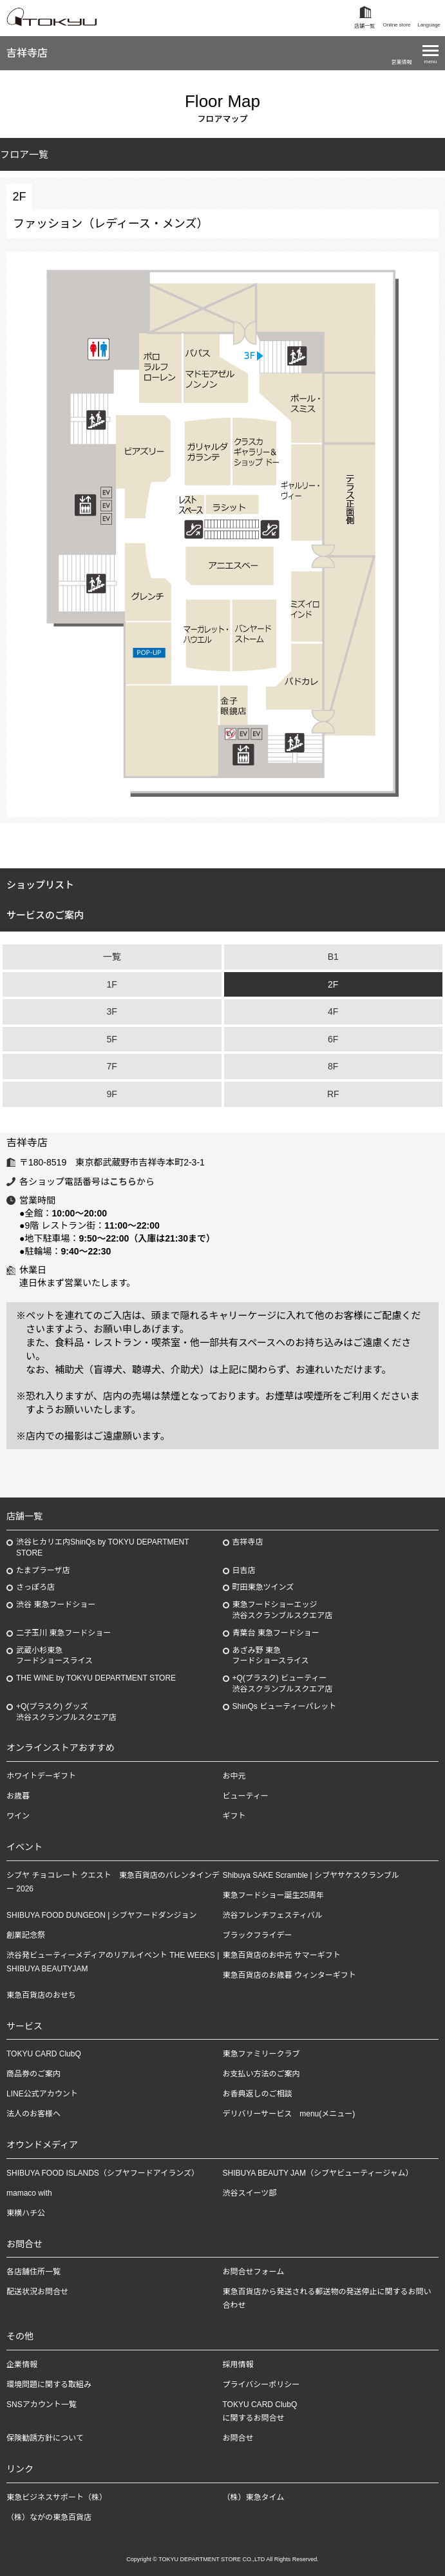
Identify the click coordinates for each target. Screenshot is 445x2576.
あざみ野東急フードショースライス (270, 1656)
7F (112, 1066)
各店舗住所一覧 (33, 2271)
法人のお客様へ (33, 2113)
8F (333, 1066)
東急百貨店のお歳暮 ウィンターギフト (289, 1975)
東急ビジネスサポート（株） (56, 2497)
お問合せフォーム (254, 2271)
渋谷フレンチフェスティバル (273, 1915)
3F (112, 1011)
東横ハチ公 (25, 2213)
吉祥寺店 (27, 53)
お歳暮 (18, 1795)
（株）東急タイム (254, 2497)
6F (333, 1039)
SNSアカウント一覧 (41, 2404)
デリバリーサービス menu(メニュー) (289, 2113)
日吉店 (244, 1570)
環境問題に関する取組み (48, 2384)
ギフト (234, 1815)
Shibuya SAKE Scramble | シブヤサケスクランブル (311, 1875)
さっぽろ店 (35, 1587)
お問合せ (238, 2438)
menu (430, 61)
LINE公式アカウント (42, 2093)
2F (333, 984)
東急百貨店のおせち (41, 1995)
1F (112, 984)
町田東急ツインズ (263, 1587)
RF (333, 1094)
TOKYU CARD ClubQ (43, 2053)
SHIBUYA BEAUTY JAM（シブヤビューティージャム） (318, 2173)
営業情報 (402, 62)
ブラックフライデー (257, 1935)
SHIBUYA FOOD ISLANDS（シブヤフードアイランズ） (102, 2173)
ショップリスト (40, 884)
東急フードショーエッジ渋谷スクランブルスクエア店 (282, 1610)
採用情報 (238, 2364)
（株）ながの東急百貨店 (48, 2517)
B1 (333, 956)
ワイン (18, 1815)
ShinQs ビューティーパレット (284, 1706)
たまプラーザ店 (43, 1570)
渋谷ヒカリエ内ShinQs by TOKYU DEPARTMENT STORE (102, 1547)
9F (112, 1094)
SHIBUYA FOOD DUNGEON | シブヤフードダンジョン (101, 1915)
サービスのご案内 (45, 915)
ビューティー (246, 1795)
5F (112, 1039)
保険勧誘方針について (45, 2438)
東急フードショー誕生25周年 (273, 1895)
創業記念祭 (25, 1935)
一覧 (112, 956)
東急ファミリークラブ (261, 2053)
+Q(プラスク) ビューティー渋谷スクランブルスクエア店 (282, 1683)
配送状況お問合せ (37, 2291)
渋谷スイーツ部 (250, 2193)
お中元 (234, 1776)
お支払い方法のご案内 (261, 2073)
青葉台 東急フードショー (275, 1632)
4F (333, 1011)
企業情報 (21, 2364)
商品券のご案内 (33, 2073)
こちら (123, 1181)
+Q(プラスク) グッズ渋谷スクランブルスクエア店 (66, 1712)
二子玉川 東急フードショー (63, 1632)
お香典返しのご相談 (257, 2093)
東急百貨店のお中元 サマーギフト (282, 1955)
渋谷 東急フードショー (55, 1604)
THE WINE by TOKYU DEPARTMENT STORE (96, 1678)
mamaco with (29, 2193)
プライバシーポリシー (261, 2384)
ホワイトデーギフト (41, 1776)
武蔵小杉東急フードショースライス (54, 1656)
